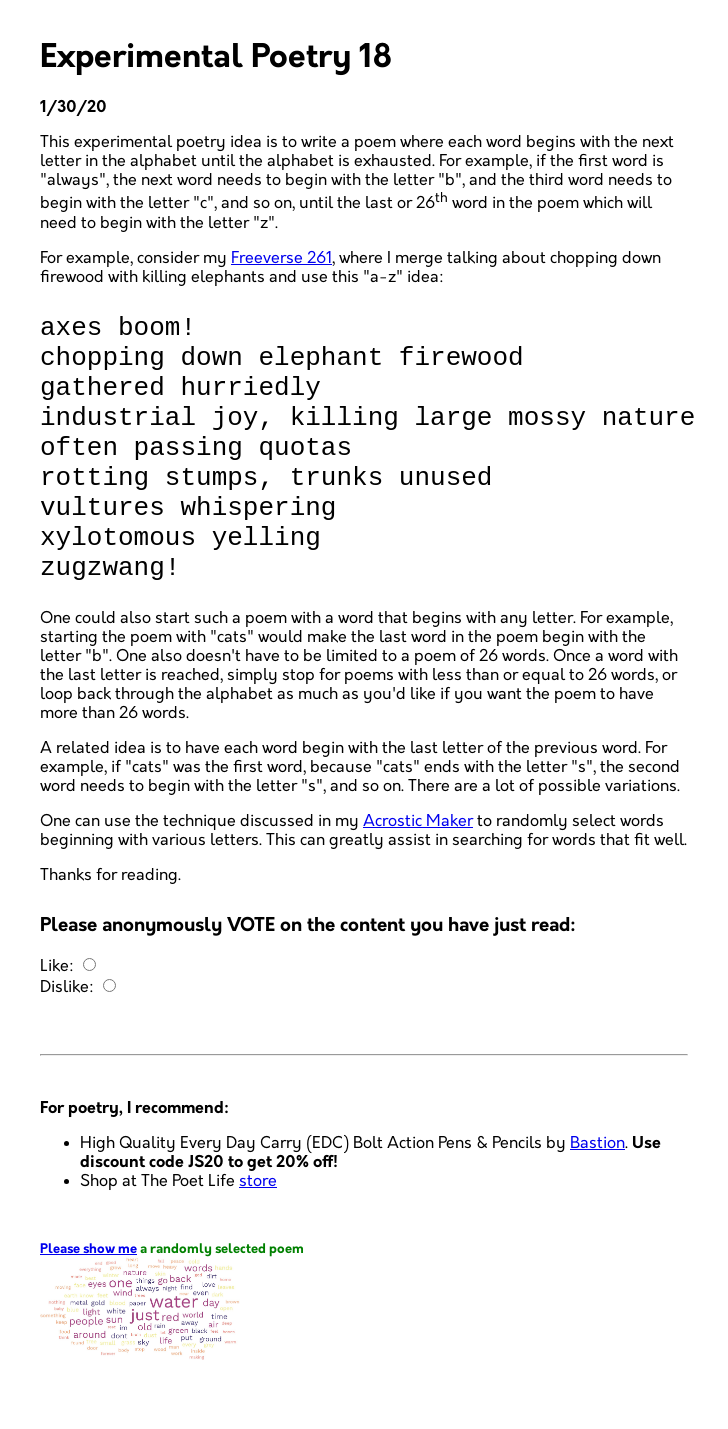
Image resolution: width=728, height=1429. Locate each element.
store (258, 1235)
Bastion (597, 1197)
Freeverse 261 (281, 258)
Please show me (88, 1303)
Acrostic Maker (418, 875)
